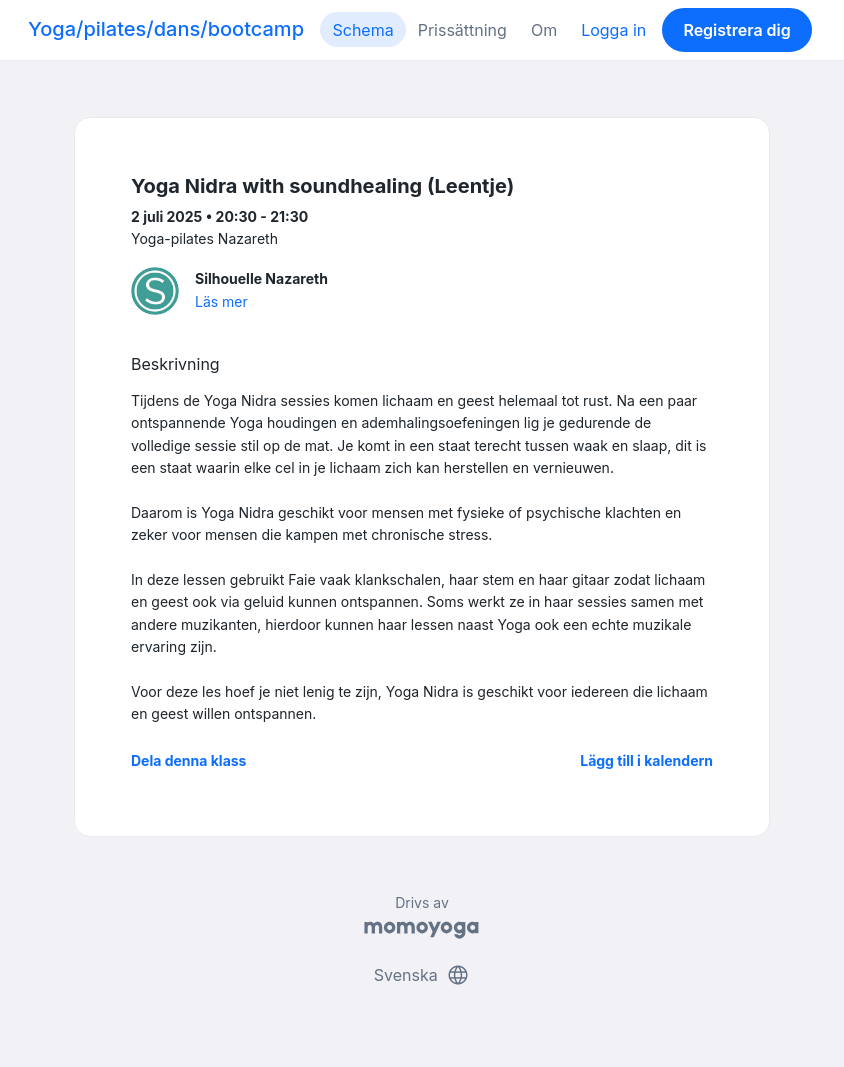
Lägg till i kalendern (646, 760)
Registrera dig (736, 30)
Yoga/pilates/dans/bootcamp (166, 29)
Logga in (613, 30)
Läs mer (221, 301)
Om (544, 30)
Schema (362, 30)
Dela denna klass (188, 760)
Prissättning (462, 30)
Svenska (422, 975)
